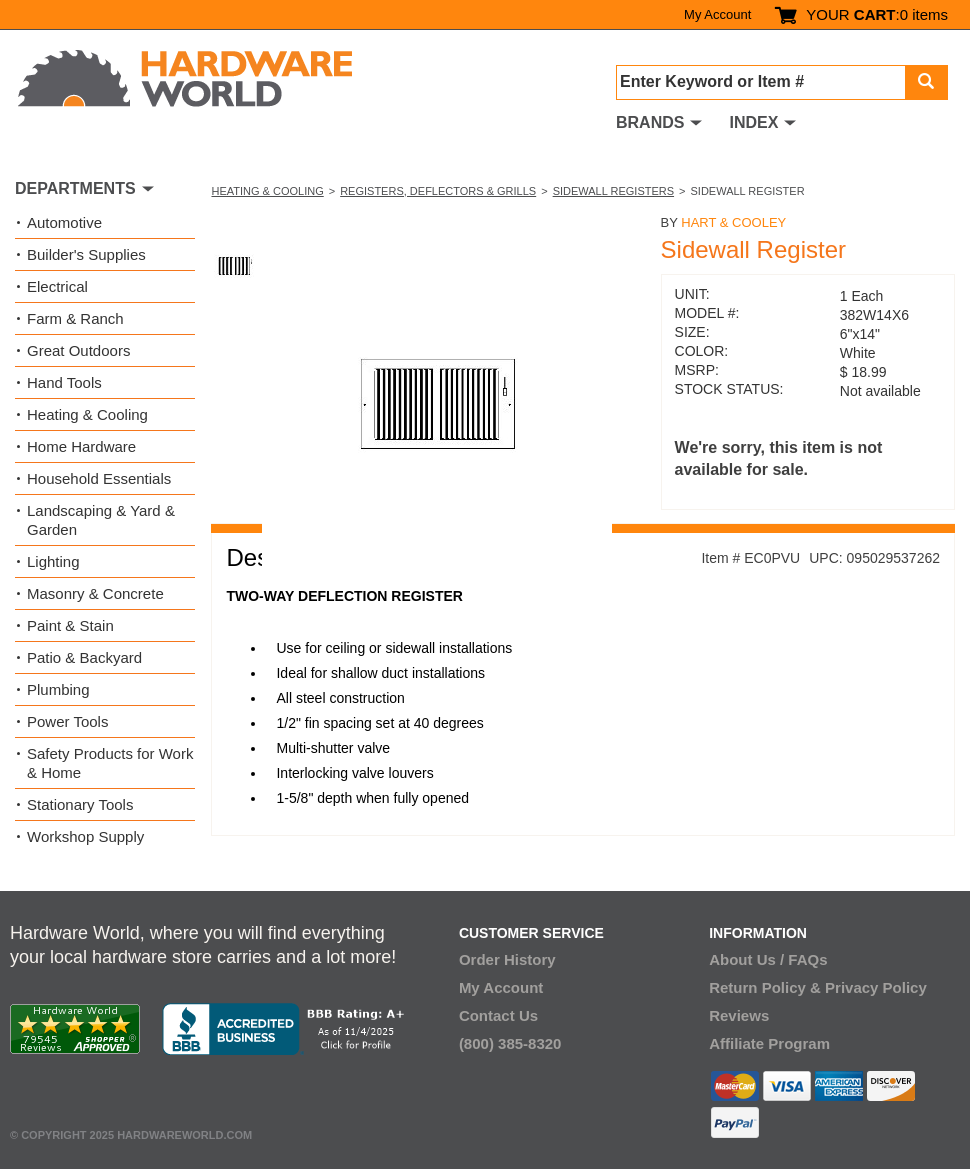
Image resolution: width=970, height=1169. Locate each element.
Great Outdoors (78, 350)
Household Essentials (99, 478)
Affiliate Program (769, 1043)
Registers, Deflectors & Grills (438, 191)
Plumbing (58, 689)
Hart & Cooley (733, 222)
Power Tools (67, 721)
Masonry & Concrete (95, 593)
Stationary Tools (80, 804)
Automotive (64, 222)
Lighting (53, 561)
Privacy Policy (876, 987)
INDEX (753, 122)
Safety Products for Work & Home (110, 763)
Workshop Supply (85, 836)
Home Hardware (81, 446)
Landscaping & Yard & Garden (101, 520)
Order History (507, 959)
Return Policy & (765, 987)
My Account (717, 14)
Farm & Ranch (75, 318)
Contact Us (498, 1015)
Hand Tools (64, 382)
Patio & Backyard (84, 657)
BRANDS (650, 122)
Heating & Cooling (267, 191)
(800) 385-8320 (510, 1043)
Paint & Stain (70, 625)
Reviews (739, 1015)
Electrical (57, 286)
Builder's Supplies (86, 254)
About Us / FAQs (768, 959)
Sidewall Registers (613, 191)
